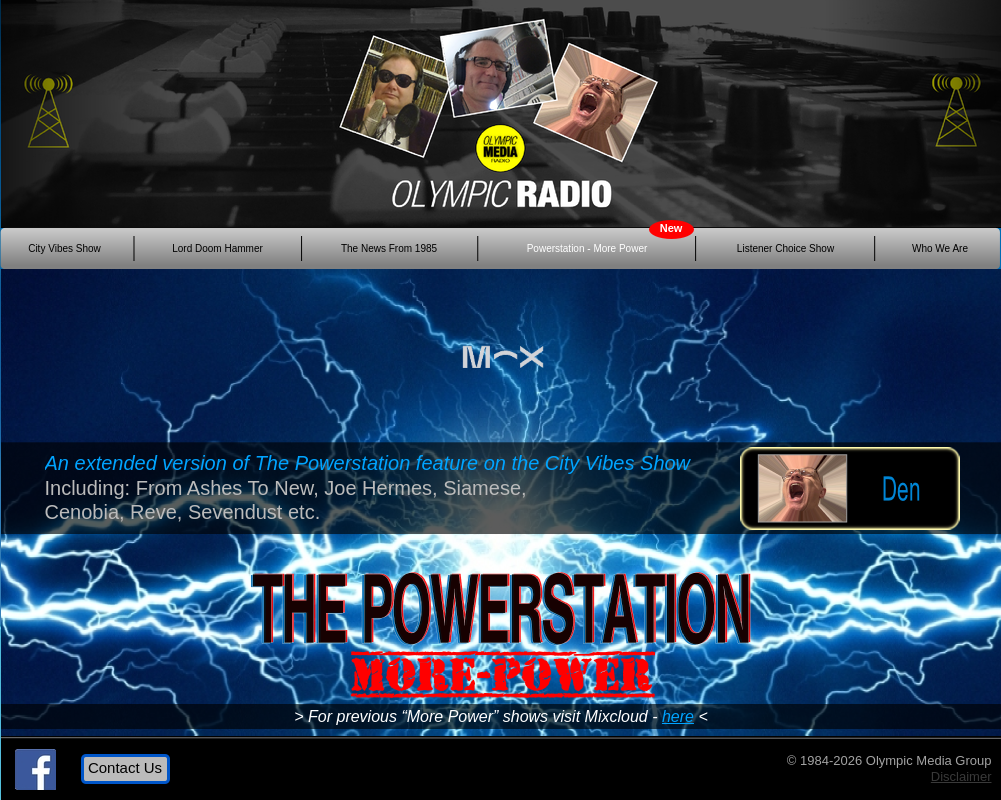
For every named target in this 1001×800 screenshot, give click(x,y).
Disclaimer (961, 776)
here (678, 716)
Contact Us (125, 767)
